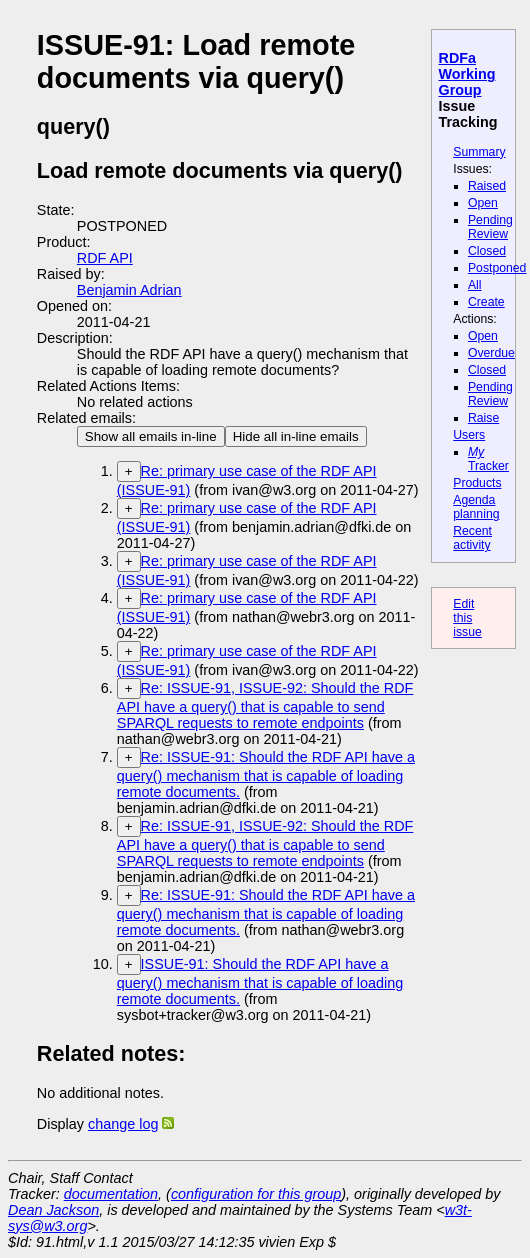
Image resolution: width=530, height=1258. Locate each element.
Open (483, 203)
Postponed (497, 268)
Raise (483, 418)
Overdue (491, 353)
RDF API (105, 258)
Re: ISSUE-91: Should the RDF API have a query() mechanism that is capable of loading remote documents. (266, 774)
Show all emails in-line (151, 436)
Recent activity (472, 538)
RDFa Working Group (467, 74)
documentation (111, 1194)
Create (486, 302)
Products (477, 483)
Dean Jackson (53, 1210)
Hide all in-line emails (296, 436)
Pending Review (490, 227)
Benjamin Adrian (129, 290)
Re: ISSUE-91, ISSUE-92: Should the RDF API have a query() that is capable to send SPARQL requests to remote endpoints (265, 705)
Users (469, 435)
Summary (479, 152)
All (475, 285)
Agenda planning (476, 507)
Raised (487, 186)
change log (123, 1124)
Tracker (488, 459)
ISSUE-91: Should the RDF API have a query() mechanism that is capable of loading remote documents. (260, 981)
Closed (487, 251)
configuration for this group (256, 1194)
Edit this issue (467, 618)
